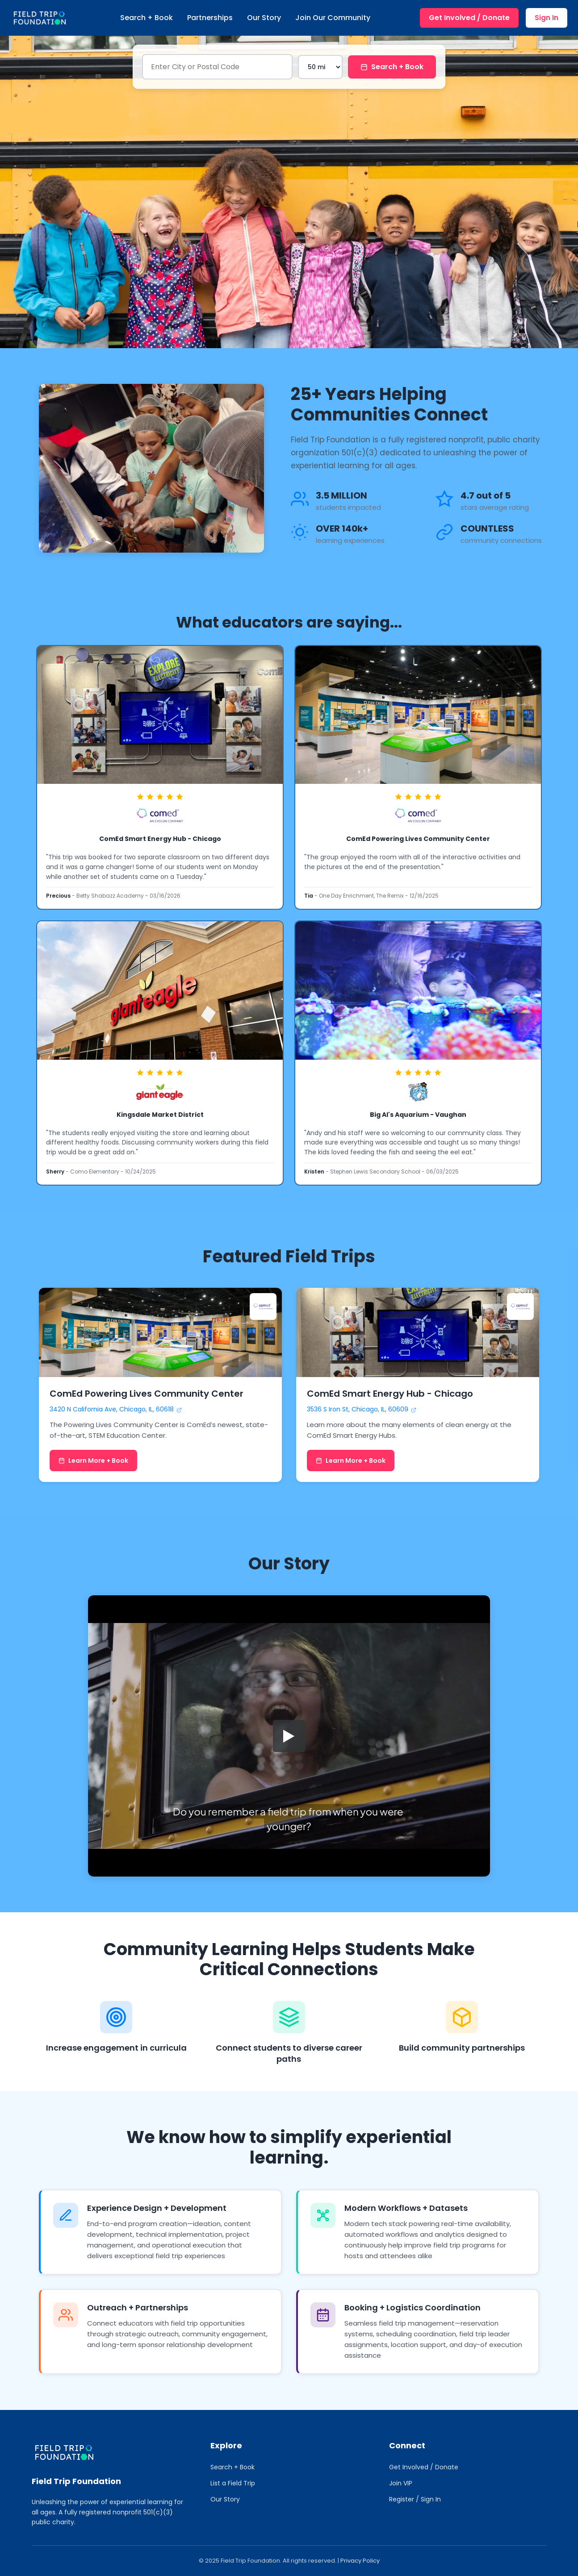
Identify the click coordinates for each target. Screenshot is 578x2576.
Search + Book (146, 17)
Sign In (546, 17)
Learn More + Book (93, 1460)
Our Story (264, 17)
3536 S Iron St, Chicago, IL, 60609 (361, 1409)
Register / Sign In (415, 2499)
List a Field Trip (232, 2483)
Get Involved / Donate (469, 17)
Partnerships (210, 17)
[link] (160, 777)
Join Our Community (332, 17)
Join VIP (400, 2483)
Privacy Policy (360, 2560)
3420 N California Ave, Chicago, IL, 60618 (116, 1409)
